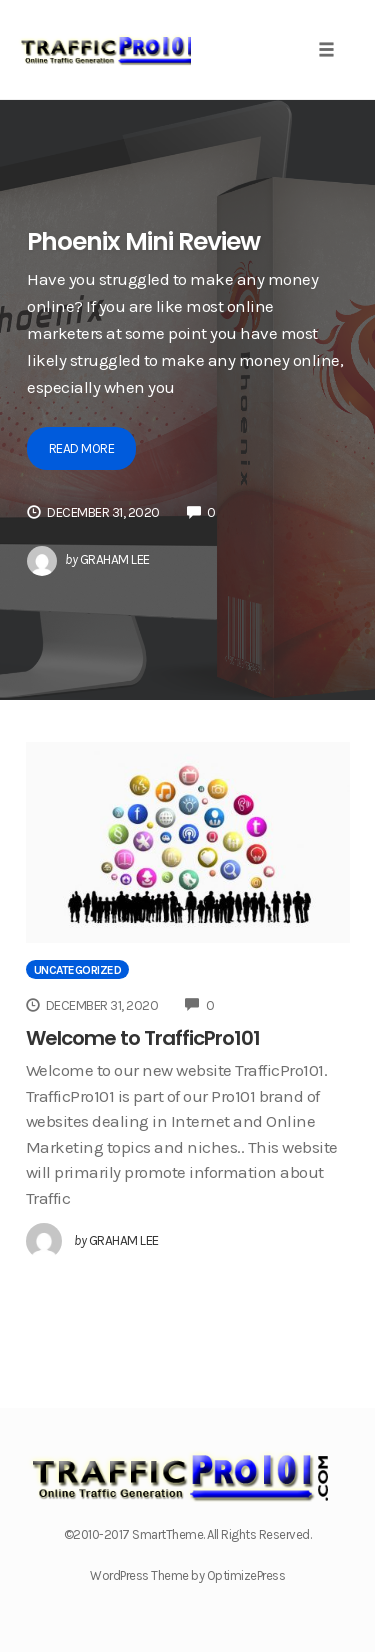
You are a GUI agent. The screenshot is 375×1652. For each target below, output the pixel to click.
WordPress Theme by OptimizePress (187, 1575)
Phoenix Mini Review (143, 241)
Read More (82, 448)
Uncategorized (78, 970)
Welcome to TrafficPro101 (143, 1038)
